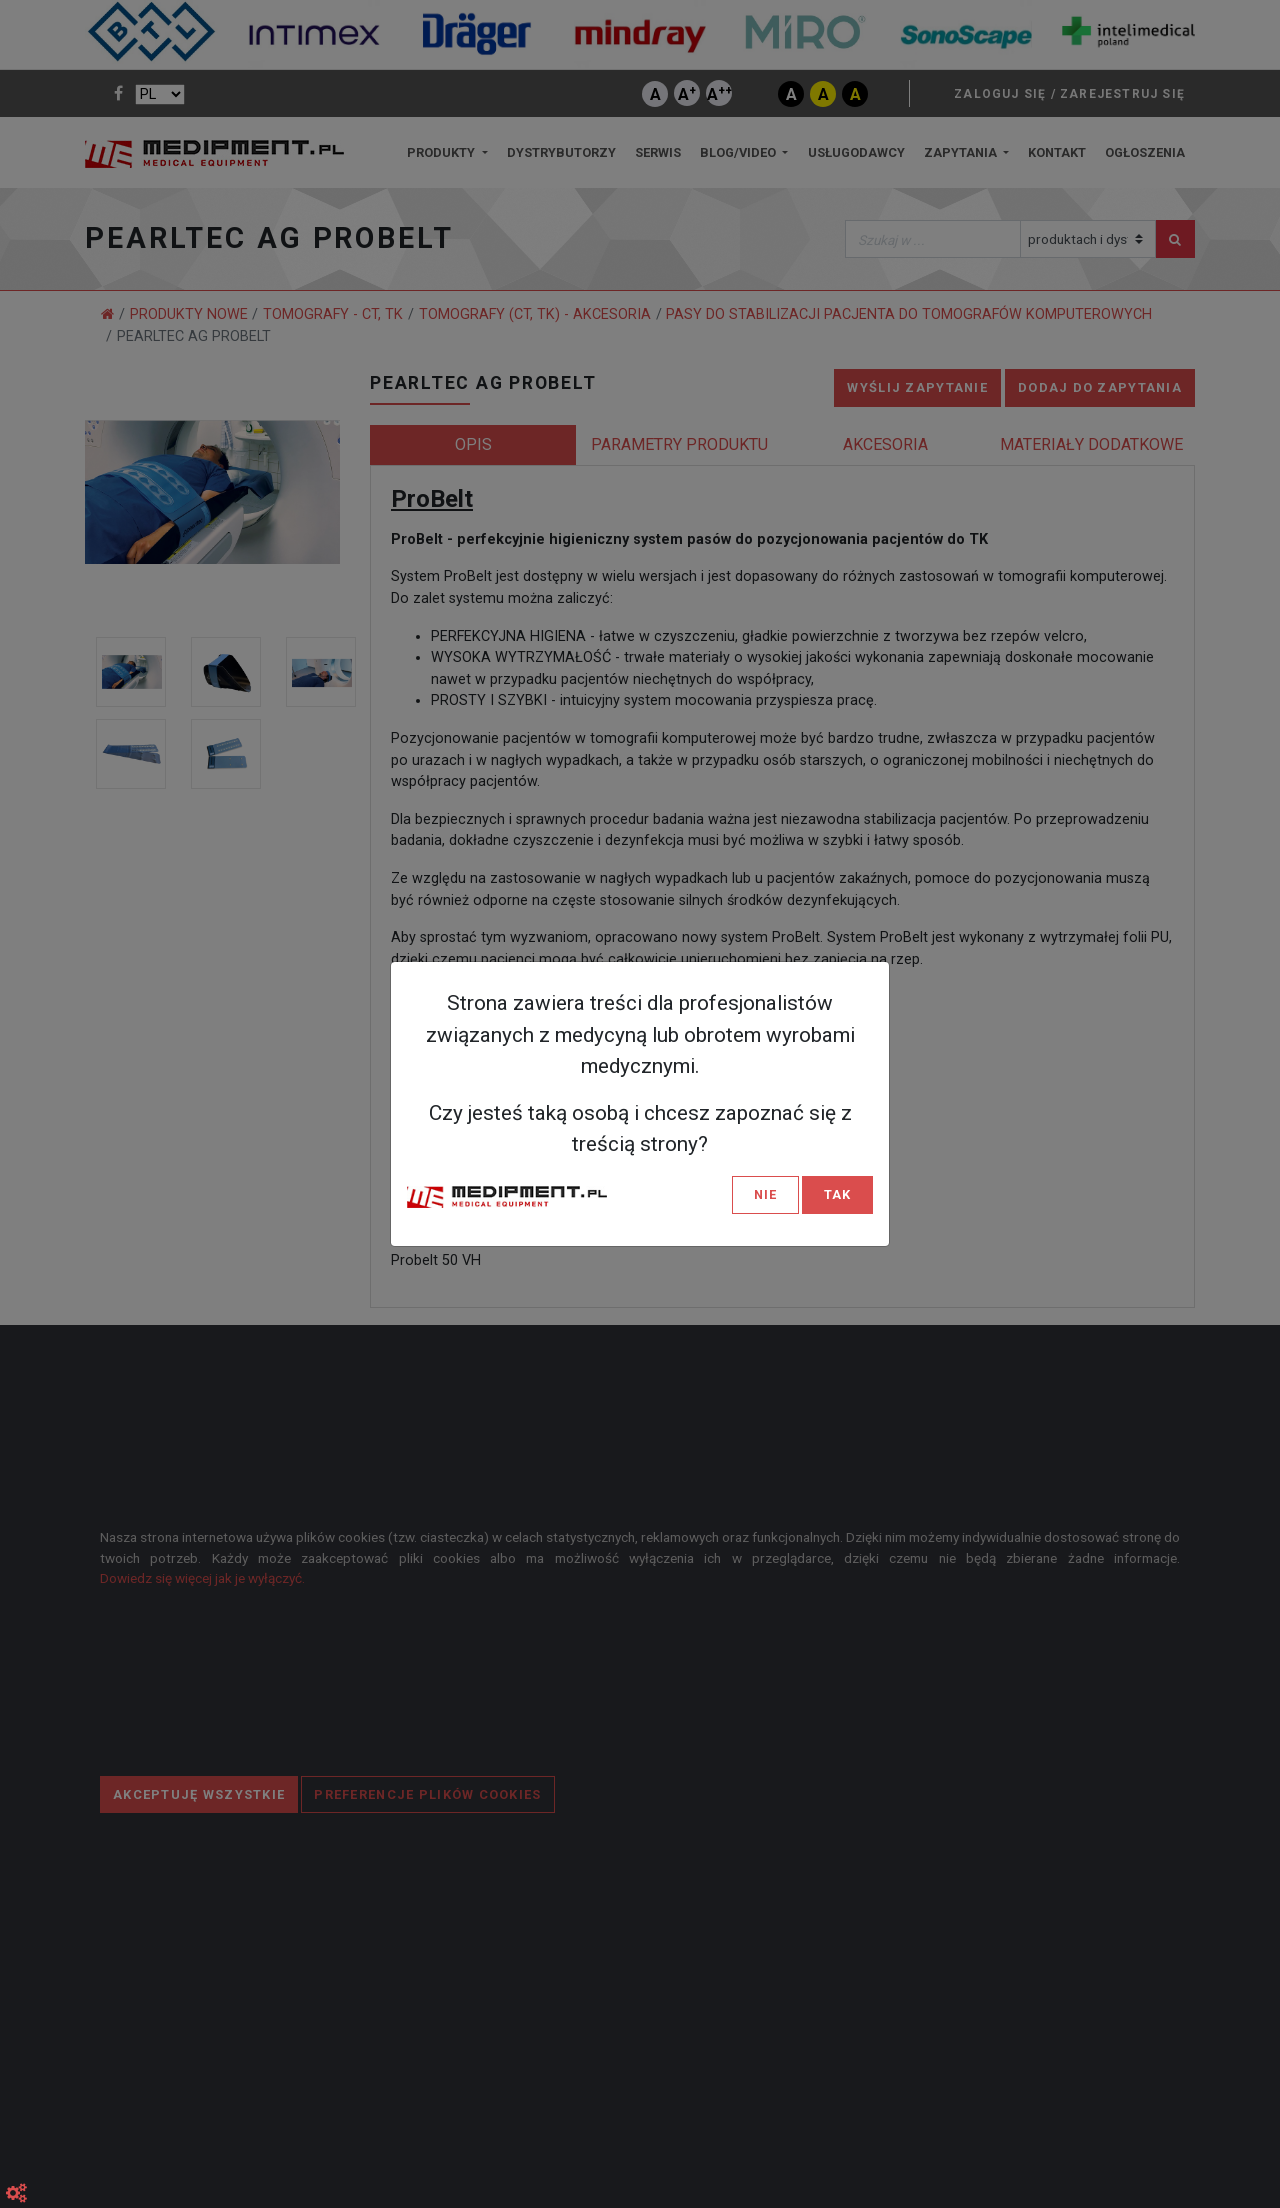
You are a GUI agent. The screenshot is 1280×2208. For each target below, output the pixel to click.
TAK (837, 1194)
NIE (765, 1194)
